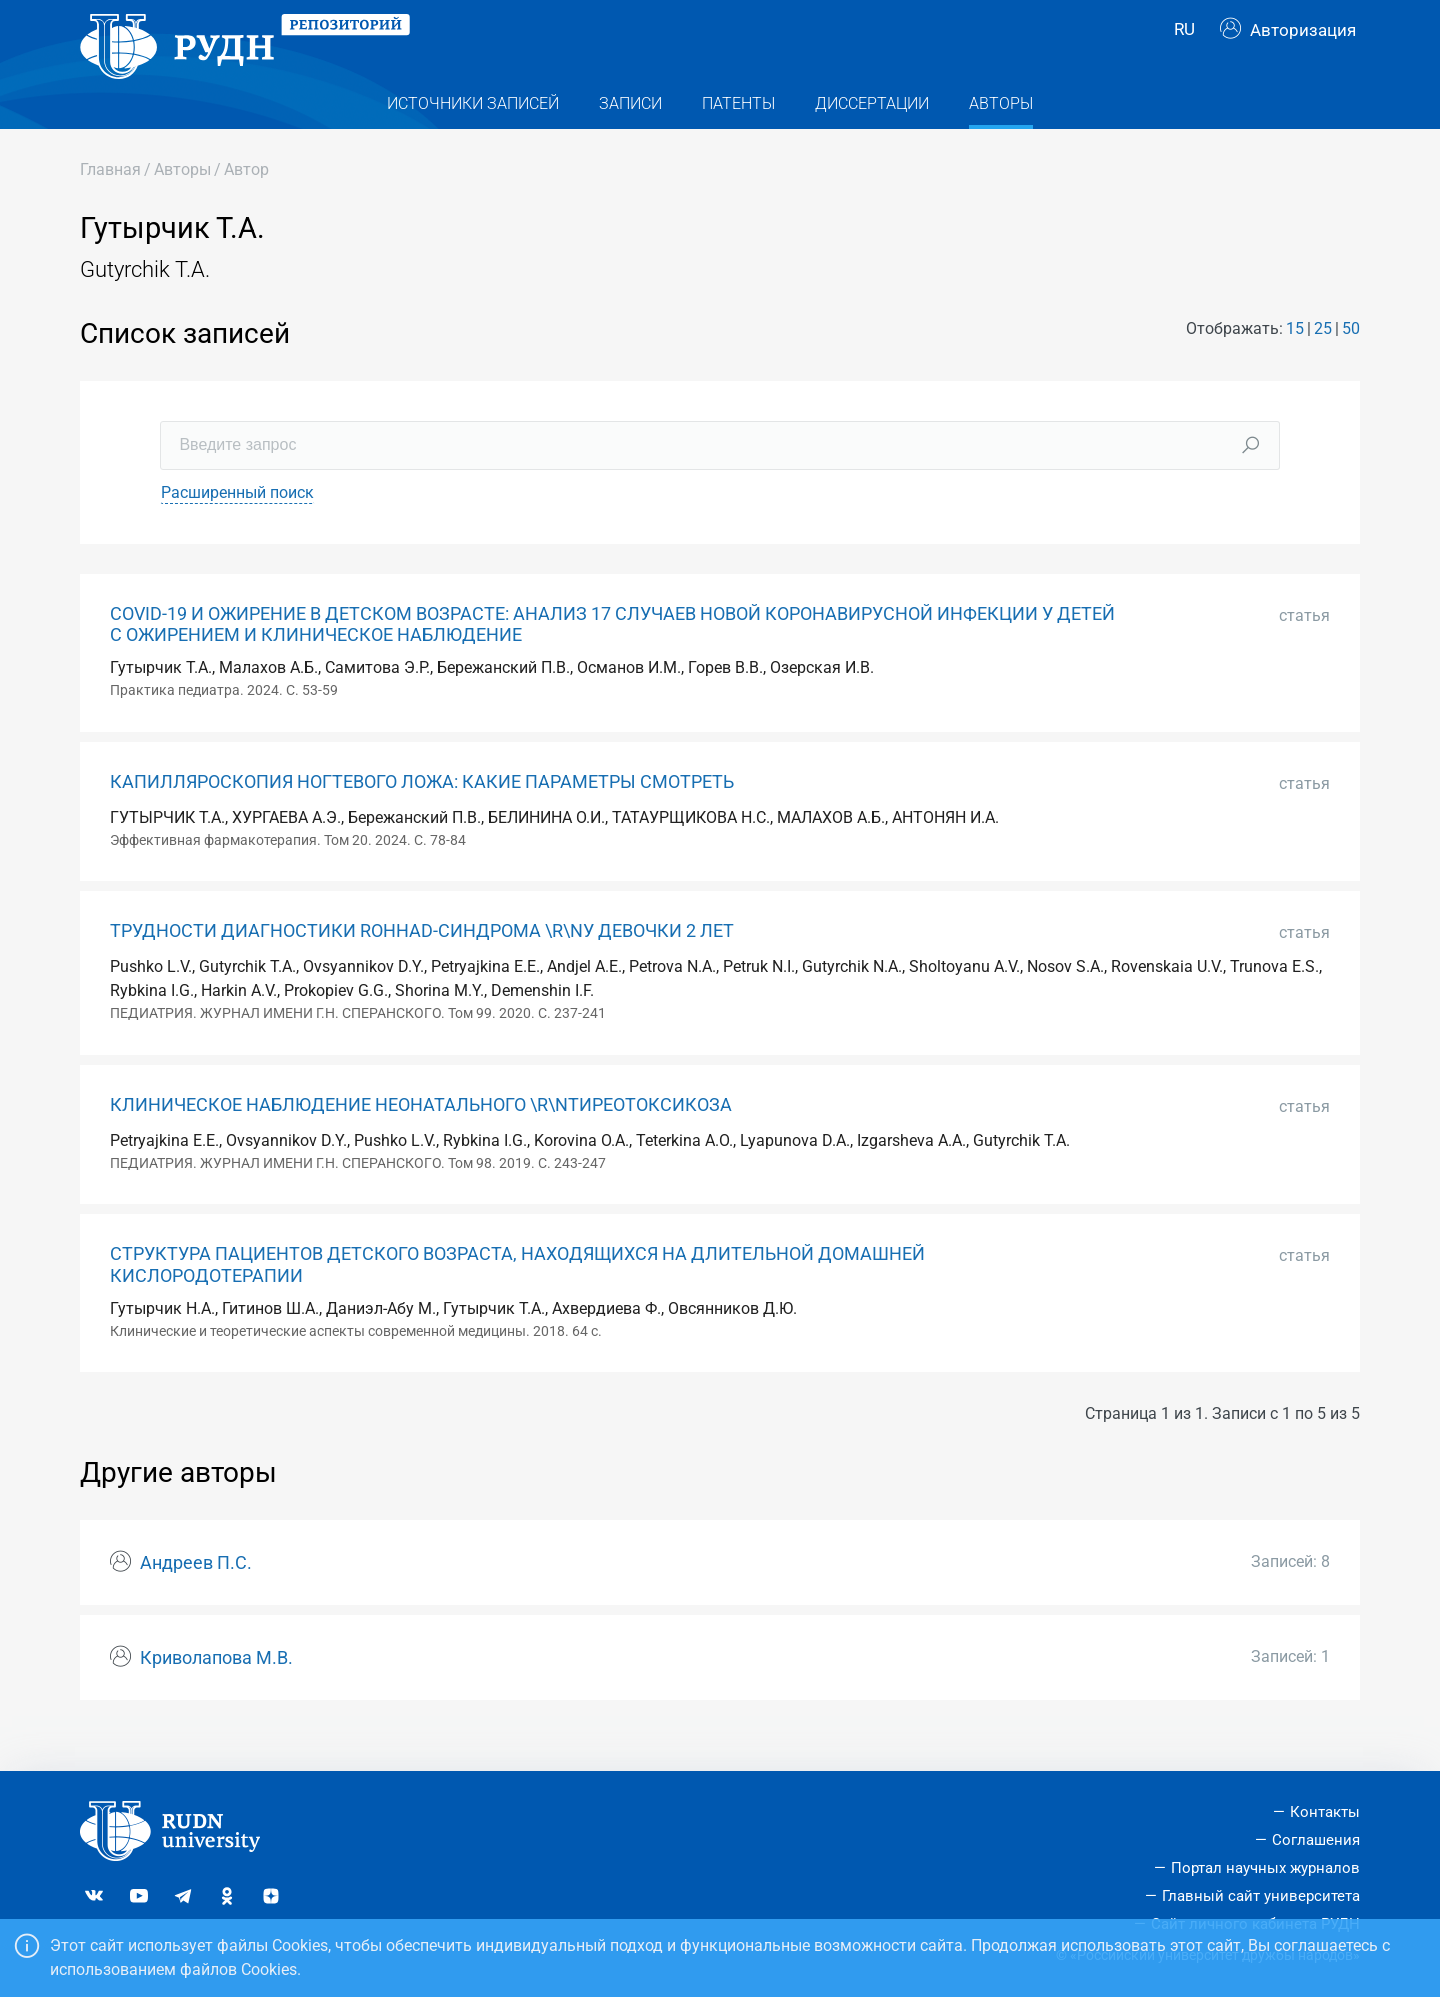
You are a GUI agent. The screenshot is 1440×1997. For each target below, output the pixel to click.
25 (1323, 359)
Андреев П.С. (196, 1594)
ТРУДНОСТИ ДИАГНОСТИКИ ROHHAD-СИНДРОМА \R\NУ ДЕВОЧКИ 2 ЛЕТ (422, 962)
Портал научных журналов (1265, 1868)
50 (1351, 359)
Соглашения (1316, 1840)
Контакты (1325, 1812)
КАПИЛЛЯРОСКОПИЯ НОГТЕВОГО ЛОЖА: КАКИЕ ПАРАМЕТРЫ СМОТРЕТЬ (422, 813)
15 (1295, 359)
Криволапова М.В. (216, 1689)
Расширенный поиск (237, 523)
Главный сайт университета (1261, 1896)
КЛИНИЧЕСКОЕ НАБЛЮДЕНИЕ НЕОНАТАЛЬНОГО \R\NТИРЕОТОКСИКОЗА (421, 1136)
